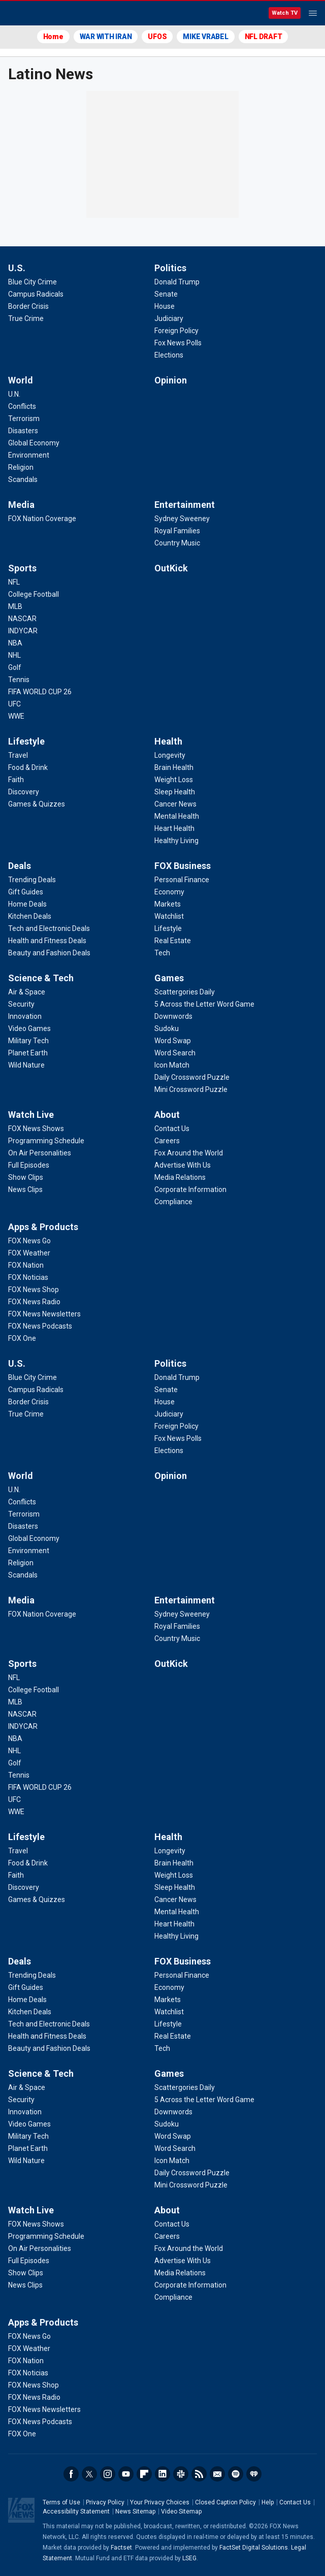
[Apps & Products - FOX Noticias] (28, 1277)
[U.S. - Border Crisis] (28, 306)
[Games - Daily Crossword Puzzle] (192, 1077)
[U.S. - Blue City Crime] (32, 282)
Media (21, 504)
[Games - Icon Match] (171, 1065)
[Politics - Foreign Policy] (176, 331)
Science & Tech (41, 978)
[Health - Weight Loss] (173, 780)
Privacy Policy (105, 2502)
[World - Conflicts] (22, 406)
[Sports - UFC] (14, 704)
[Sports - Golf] (14, 667)
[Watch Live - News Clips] (25, 1189)
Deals (19, 865)
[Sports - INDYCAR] (23, 631)
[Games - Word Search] (175, 1053)
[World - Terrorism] (24, 418)
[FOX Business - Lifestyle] (168, 928)
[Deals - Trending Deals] (32, 880)
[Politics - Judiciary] (168, 318)
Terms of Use (61, 2502)
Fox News (35, 13)
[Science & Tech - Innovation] (25, 1016)
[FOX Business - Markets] (167, 904)
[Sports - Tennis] (18, 679)
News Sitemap (135, 2511)
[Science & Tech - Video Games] (29, 1028)
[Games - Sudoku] (166, 1028)
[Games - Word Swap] (172, 1041)
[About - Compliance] (173, 1202)
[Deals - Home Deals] (27, 904)
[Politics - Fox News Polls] (178, 343)
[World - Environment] (28, 455)
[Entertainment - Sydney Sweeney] (182, 518)
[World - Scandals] (23, 479)
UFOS (157, 37)
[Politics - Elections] (168, 355)
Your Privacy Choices (159, 2502)
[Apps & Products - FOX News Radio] (34, 1302)
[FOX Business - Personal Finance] (181, 880)
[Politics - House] (164, 306)
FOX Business (182, 865)
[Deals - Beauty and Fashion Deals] (49, 953)
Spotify (235, 2474)
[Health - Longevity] (169, 755)
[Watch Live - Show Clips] (25, 1177)
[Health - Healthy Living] (176, 840)
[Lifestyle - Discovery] (23, 792)
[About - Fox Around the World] (188, 1153)
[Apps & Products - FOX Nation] (26, 1265)
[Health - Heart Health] (174, 828)
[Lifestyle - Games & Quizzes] (36, 804)
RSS (199, 2474)
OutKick (171, 568)
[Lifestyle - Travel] (18, 755)
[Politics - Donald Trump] (177, 282)
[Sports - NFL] (14, 582)
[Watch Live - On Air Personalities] (39, 1153)
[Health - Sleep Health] (174, 792)
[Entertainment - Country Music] (177, 543)
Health (168, 741)
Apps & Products (43, 1226)
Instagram (107, 2474)
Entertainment (184, 504)
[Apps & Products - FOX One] (22, 1338)
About (167, 1114)
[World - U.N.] (14, 394)
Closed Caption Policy (225, 2502)
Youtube (126, 2474)
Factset (121, 2547)
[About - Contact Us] (171, 1128)
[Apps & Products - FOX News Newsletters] (44, 1314)
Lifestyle (26, 741)
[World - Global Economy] (33, 443)
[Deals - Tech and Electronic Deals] (49, 928)
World (20, 380)
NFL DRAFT (263, 37)
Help (268, 2502)
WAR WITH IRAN (106, 37)
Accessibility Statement (76, 2511)
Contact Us (295, 2502)
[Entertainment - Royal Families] (177, 531)
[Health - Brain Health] (173, 767)
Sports (22, 568)
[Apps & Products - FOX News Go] (29, 1241)
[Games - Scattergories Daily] (184, 992)
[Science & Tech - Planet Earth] (28, 1053)
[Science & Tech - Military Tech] (28, 1041)
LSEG (189, 2558)
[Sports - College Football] (33, 594)
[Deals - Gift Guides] (25, 892)
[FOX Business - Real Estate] (172, 941)
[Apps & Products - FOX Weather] (29, 1253)
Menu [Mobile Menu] (313, 13)
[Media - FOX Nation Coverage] (42, 518)
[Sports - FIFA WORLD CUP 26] (40, 692)
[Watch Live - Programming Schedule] (46, 1141)
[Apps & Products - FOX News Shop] (33, 1289)
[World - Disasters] (23, 431)
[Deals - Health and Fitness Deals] (47, 941)
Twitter (89, 2474)
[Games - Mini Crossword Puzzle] (191, 1089)
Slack (180, 2474)
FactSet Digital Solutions (253, 2547)
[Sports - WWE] (16, 716)
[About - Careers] (167, 1141)
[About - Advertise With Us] (182, 1165)
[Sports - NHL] (14, 655)
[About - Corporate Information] (190, 1189)
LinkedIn (162, 2474)
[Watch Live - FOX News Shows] (36, 1128)
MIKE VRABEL (205, 37)
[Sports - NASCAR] (22, 619)
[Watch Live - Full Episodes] (28, 1165)
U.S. (16, 268)
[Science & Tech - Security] (21, 1004)
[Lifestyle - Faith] (16, 780)
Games (169, 978)
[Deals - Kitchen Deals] (29, 916)
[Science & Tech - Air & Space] (26, 992)
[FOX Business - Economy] (169, 892)
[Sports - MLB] (15, 606)
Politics (170, 268)
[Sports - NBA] (15, 643)
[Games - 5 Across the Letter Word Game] (204, 1004)
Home (53, 37)
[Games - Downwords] (173, 1016)
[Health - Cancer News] (175, 804)
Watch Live (31, 1114)
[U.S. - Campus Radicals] (35, 294)
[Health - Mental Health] (176, 816)
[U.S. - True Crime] (26, 318)
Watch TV (285, 13)
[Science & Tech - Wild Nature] (26, 1065)
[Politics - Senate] (166, 294)
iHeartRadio (254, 2474)
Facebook (71, 2474)
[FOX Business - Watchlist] (169, 916)
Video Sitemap (181, 2511)
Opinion (170, 380)
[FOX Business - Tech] (162, 953)
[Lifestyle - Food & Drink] (28, 767)
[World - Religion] (21, 467)
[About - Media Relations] (180, 1177)
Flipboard (144, 2474)
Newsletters (217, 2474)
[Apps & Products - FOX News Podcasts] (40, 1326)
